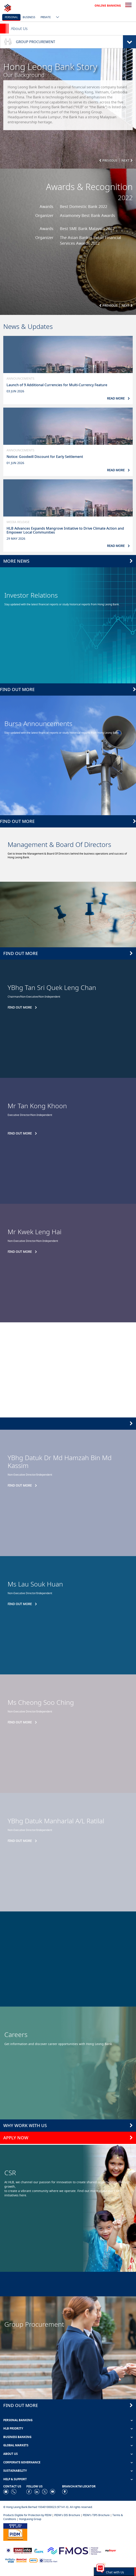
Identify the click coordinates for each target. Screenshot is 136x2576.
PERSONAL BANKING (17, 2420)
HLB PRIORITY (13, 2428)
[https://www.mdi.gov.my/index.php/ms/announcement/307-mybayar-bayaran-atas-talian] (111, 2550)
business (29, 17)
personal (11, 17)
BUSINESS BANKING (17, 2437)
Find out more (20, 1007)
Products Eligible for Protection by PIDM (27, 2515)
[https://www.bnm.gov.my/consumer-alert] (48, 2560)
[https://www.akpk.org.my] (39, 2550)
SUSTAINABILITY (15, 2471)
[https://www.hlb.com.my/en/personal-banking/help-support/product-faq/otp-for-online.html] (16, 2560)
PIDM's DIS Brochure (67, 2515)
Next (127, 160)
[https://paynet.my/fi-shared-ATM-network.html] (33, 2560)
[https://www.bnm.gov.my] (8, 2550)
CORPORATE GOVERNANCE (21, 2462)
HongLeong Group (30, 2519)
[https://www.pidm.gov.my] (15, 2531)
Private (46, 17)
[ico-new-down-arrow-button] (56, 17)
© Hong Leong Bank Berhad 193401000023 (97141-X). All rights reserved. (48, 2507)
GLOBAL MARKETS (15, 2445)
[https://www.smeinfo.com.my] (23, 2550)
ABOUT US (10, 2454)
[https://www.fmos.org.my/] (74, 2550)
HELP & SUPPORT (15, 2479)
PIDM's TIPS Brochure (96, 2515)
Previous (108, 160)
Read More (116, 398)
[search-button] (128, 5)
